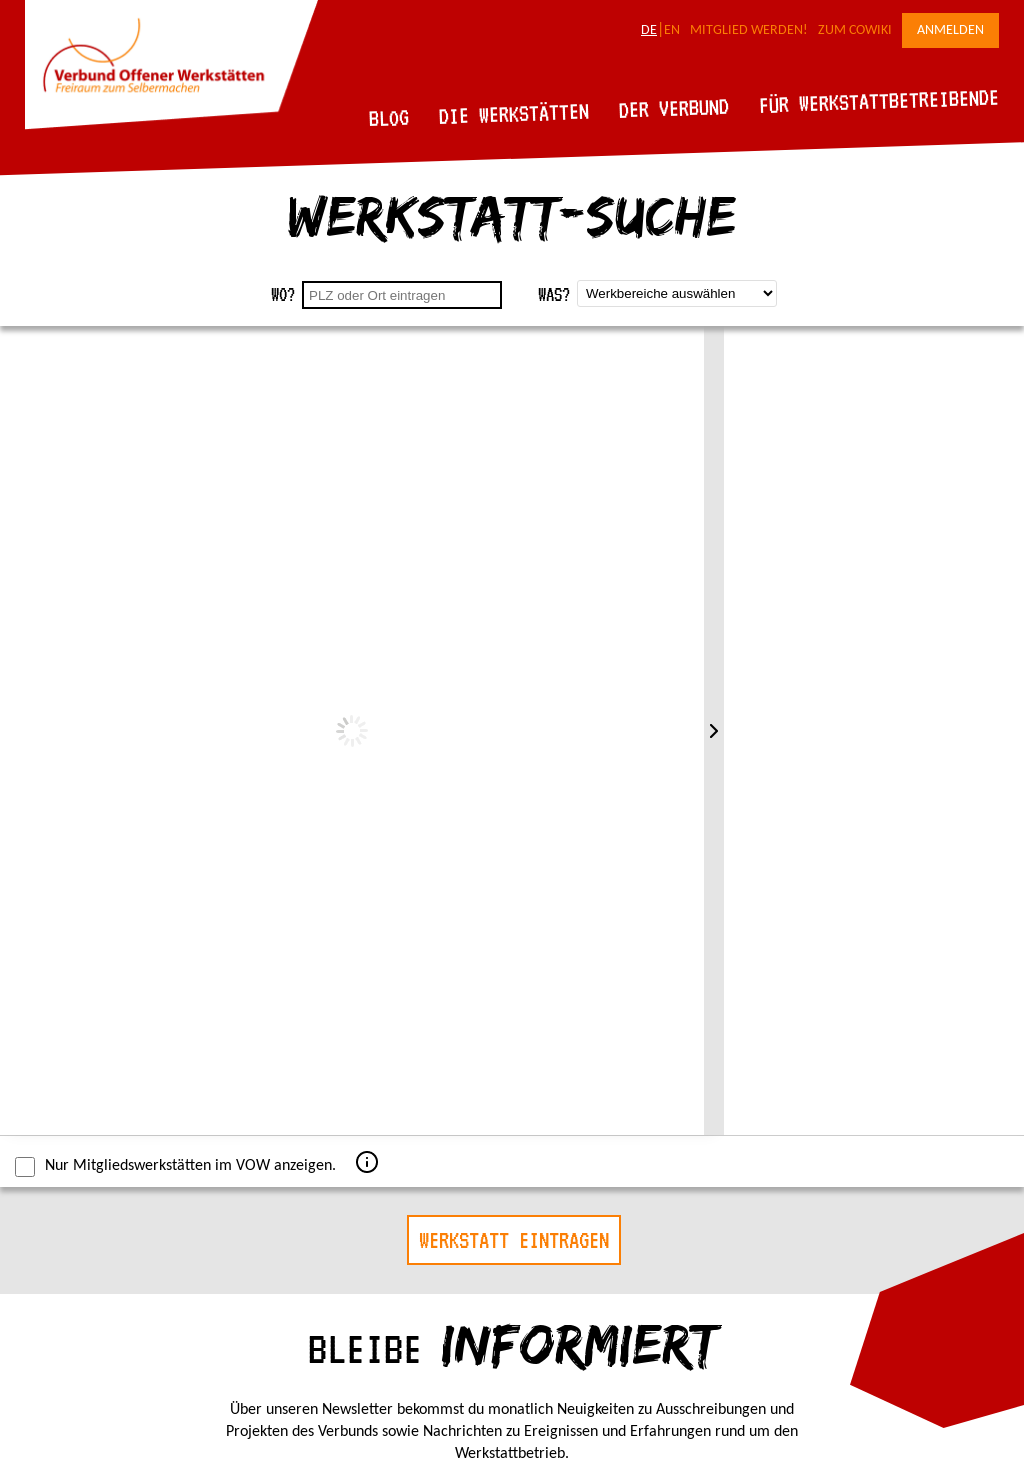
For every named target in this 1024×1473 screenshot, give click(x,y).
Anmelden (950, 30)
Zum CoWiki (855, 30)
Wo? (283, 294)
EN (672, 30)
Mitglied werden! (749, 30)
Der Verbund (674, 108)
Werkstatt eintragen (514, 1240)
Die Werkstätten (514, 113)
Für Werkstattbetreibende (878, 100)
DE (649, 30)
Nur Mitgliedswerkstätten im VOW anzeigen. (175, 1167)
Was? (554, 294)
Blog (389, 117)
